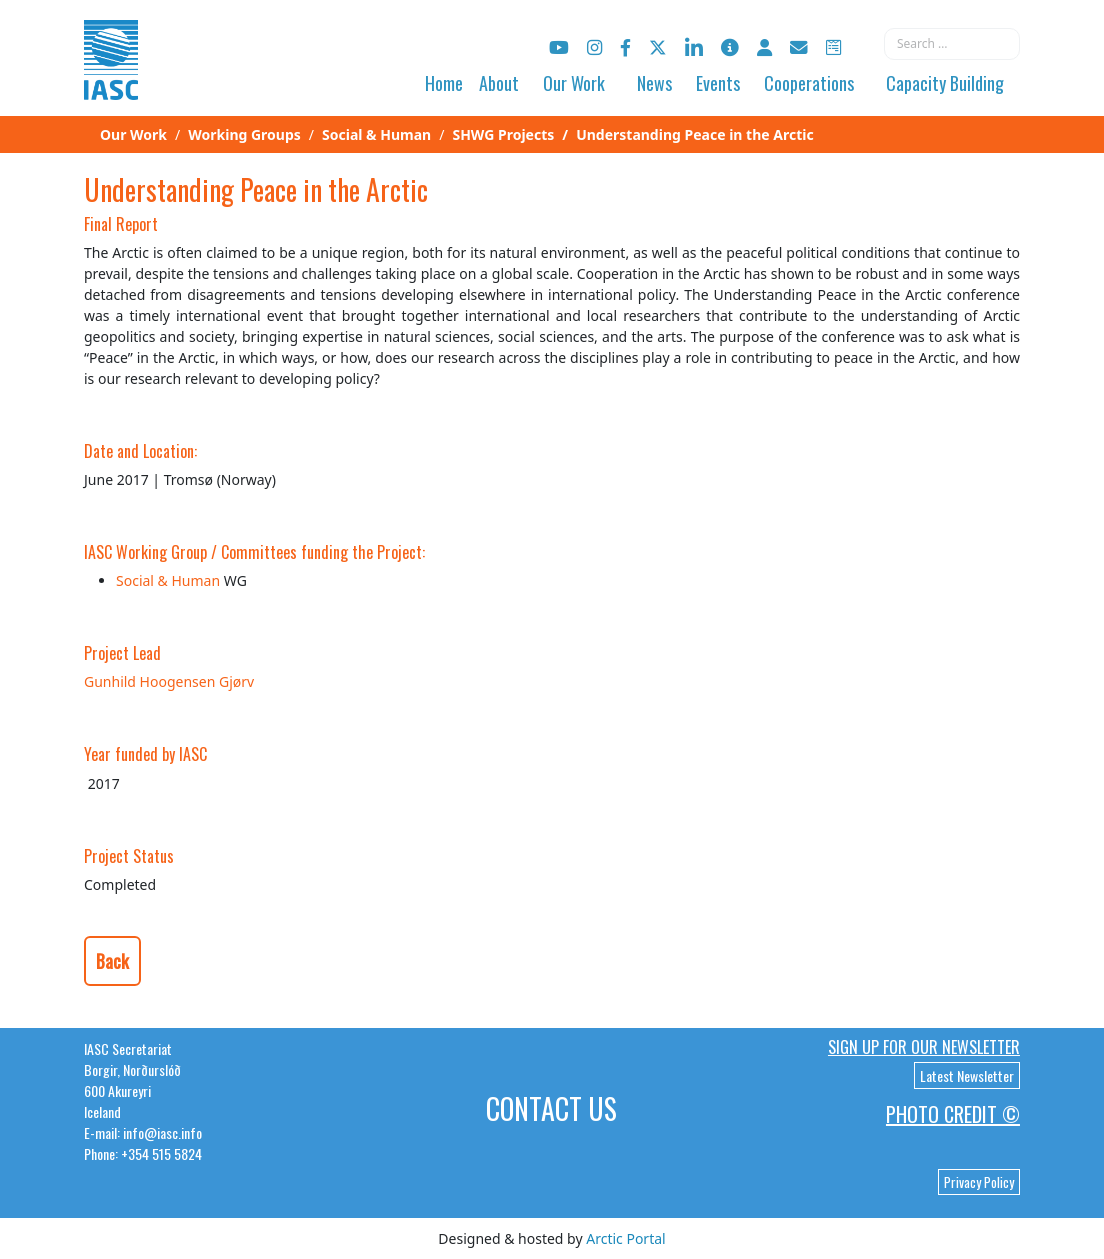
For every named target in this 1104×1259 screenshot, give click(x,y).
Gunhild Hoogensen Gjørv (169, 681)
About (499, 83)
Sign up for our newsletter (924, 1047)
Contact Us (551, 1108)
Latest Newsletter (967, 1075)
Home (444, 83)
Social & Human (168, 580)
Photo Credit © (953, 1114)
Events (718, 83)
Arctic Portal (625, 1238)
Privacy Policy (979, 1182)
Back (112, 961)
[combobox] (952, 44)
